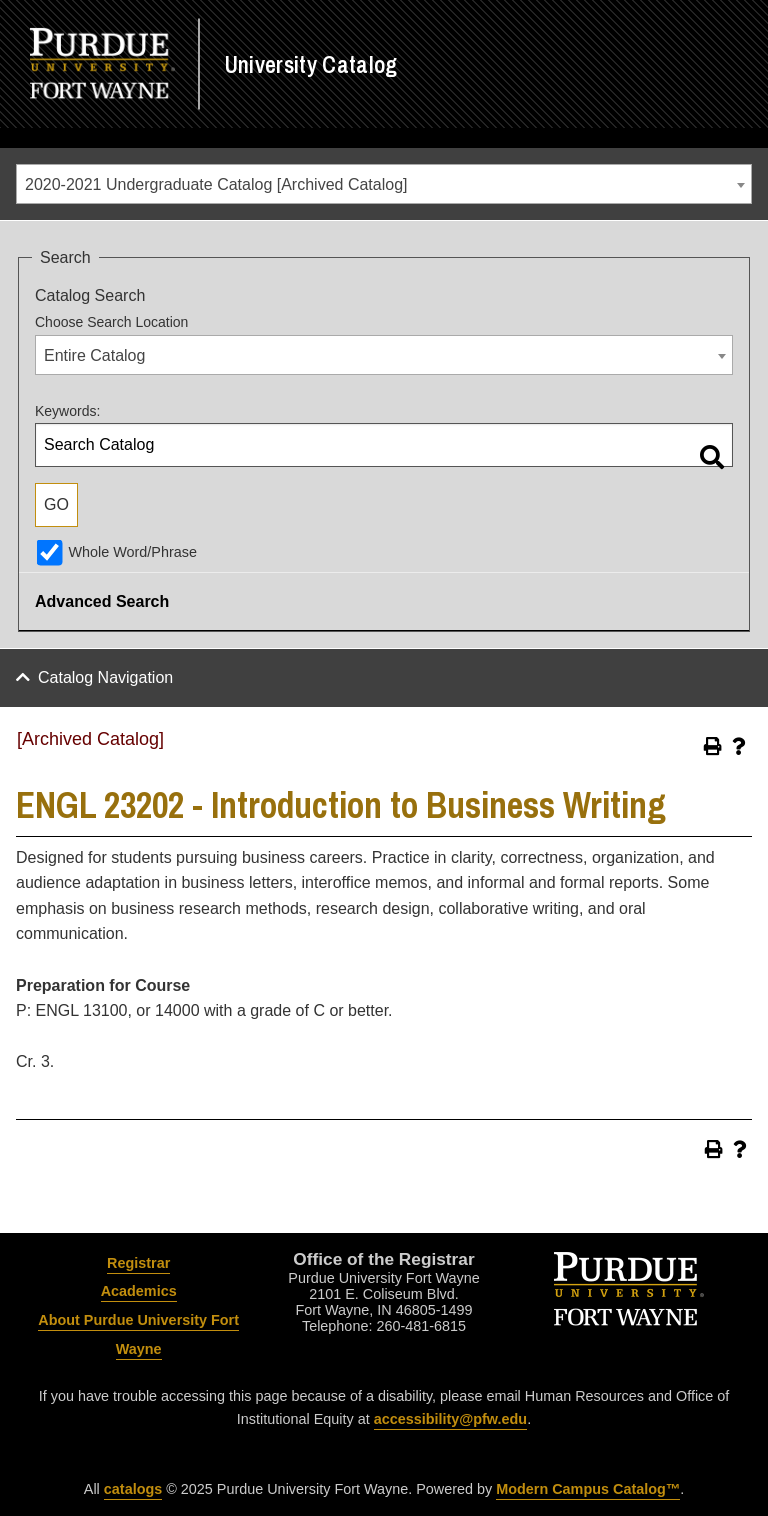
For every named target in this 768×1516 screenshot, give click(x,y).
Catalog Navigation (105, 677)
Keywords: (67, 411)
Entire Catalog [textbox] (94, 355)
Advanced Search (102, 601)
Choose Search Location (111, 322)
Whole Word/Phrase (132, 552)
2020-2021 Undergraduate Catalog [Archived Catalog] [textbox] (216, 184)
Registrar (138, 1263)
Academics (139, 1291)
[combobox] (384, 184)
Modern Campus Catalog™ (588, 1489)
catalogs (133, 1489)
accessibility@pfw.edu (450, 1419)
